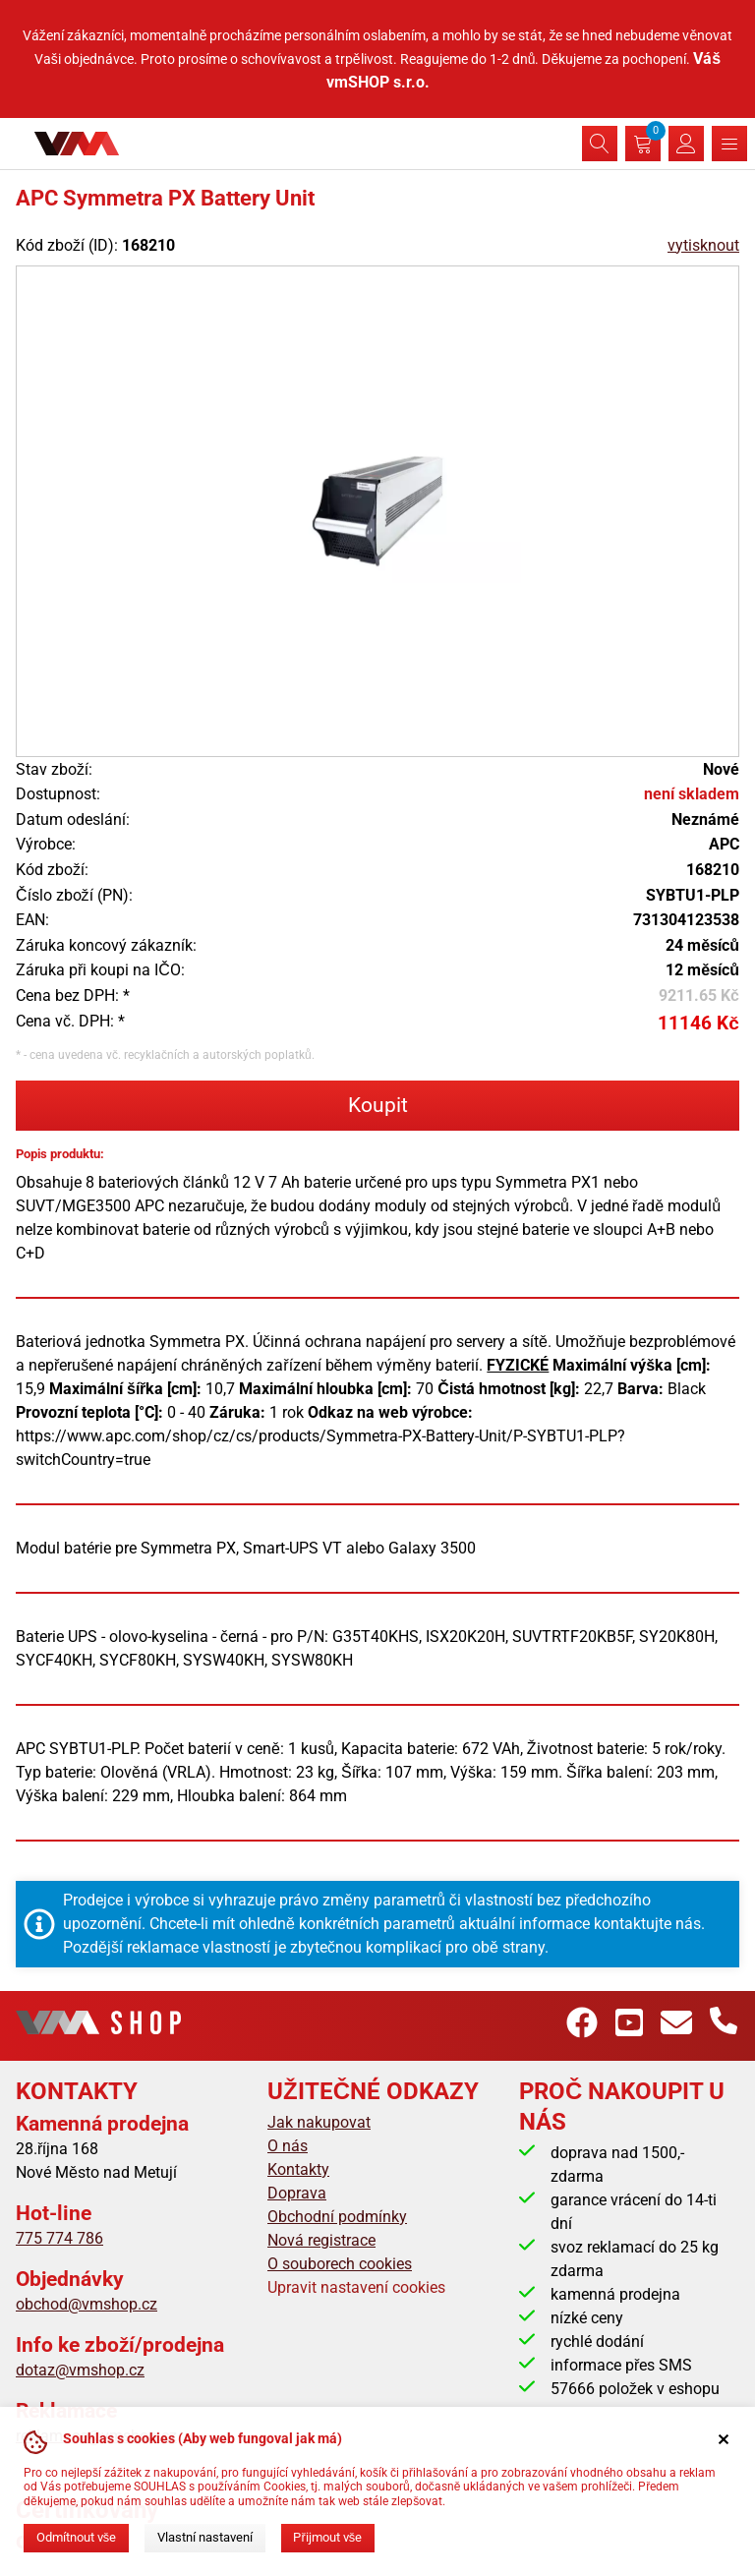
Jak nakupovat (319, 2122)
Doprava (296, 2193)
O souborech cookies (339, 2263)
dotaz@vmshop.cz (80, 2370)
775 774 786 (59, 2238)
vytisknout (703, 245)
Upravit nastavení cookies (356, 2287)
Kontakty (298, 2169)
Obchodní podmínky (337, 2216)
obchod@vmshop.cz (86, 2304)
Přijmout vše (327, 2537)
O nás (287, 2146)
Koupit (378, 1105)
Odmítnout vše (76, 2537)
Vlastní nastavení (205, 2537)
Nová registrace (321, 2240)
